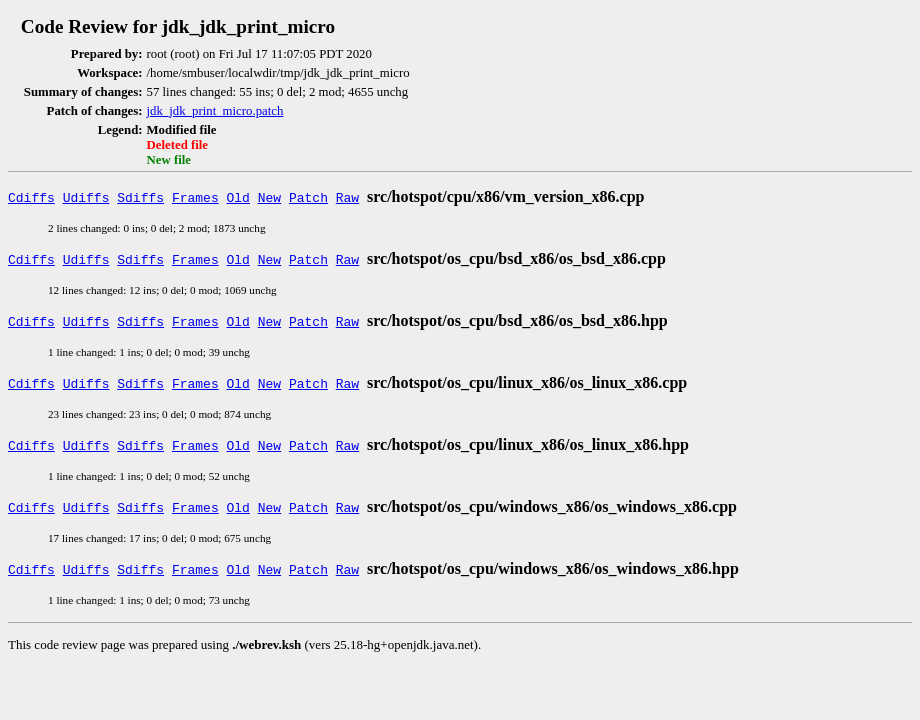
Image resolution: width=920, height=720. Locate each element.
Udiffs (86, 197)
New (269, 197)
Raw (347, 197)
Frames (195, 197)
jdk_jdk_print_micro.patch (215, 111)
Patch (308, 197)
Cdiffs (31, 197)
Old (238, 197)
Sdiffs (140, 197)
